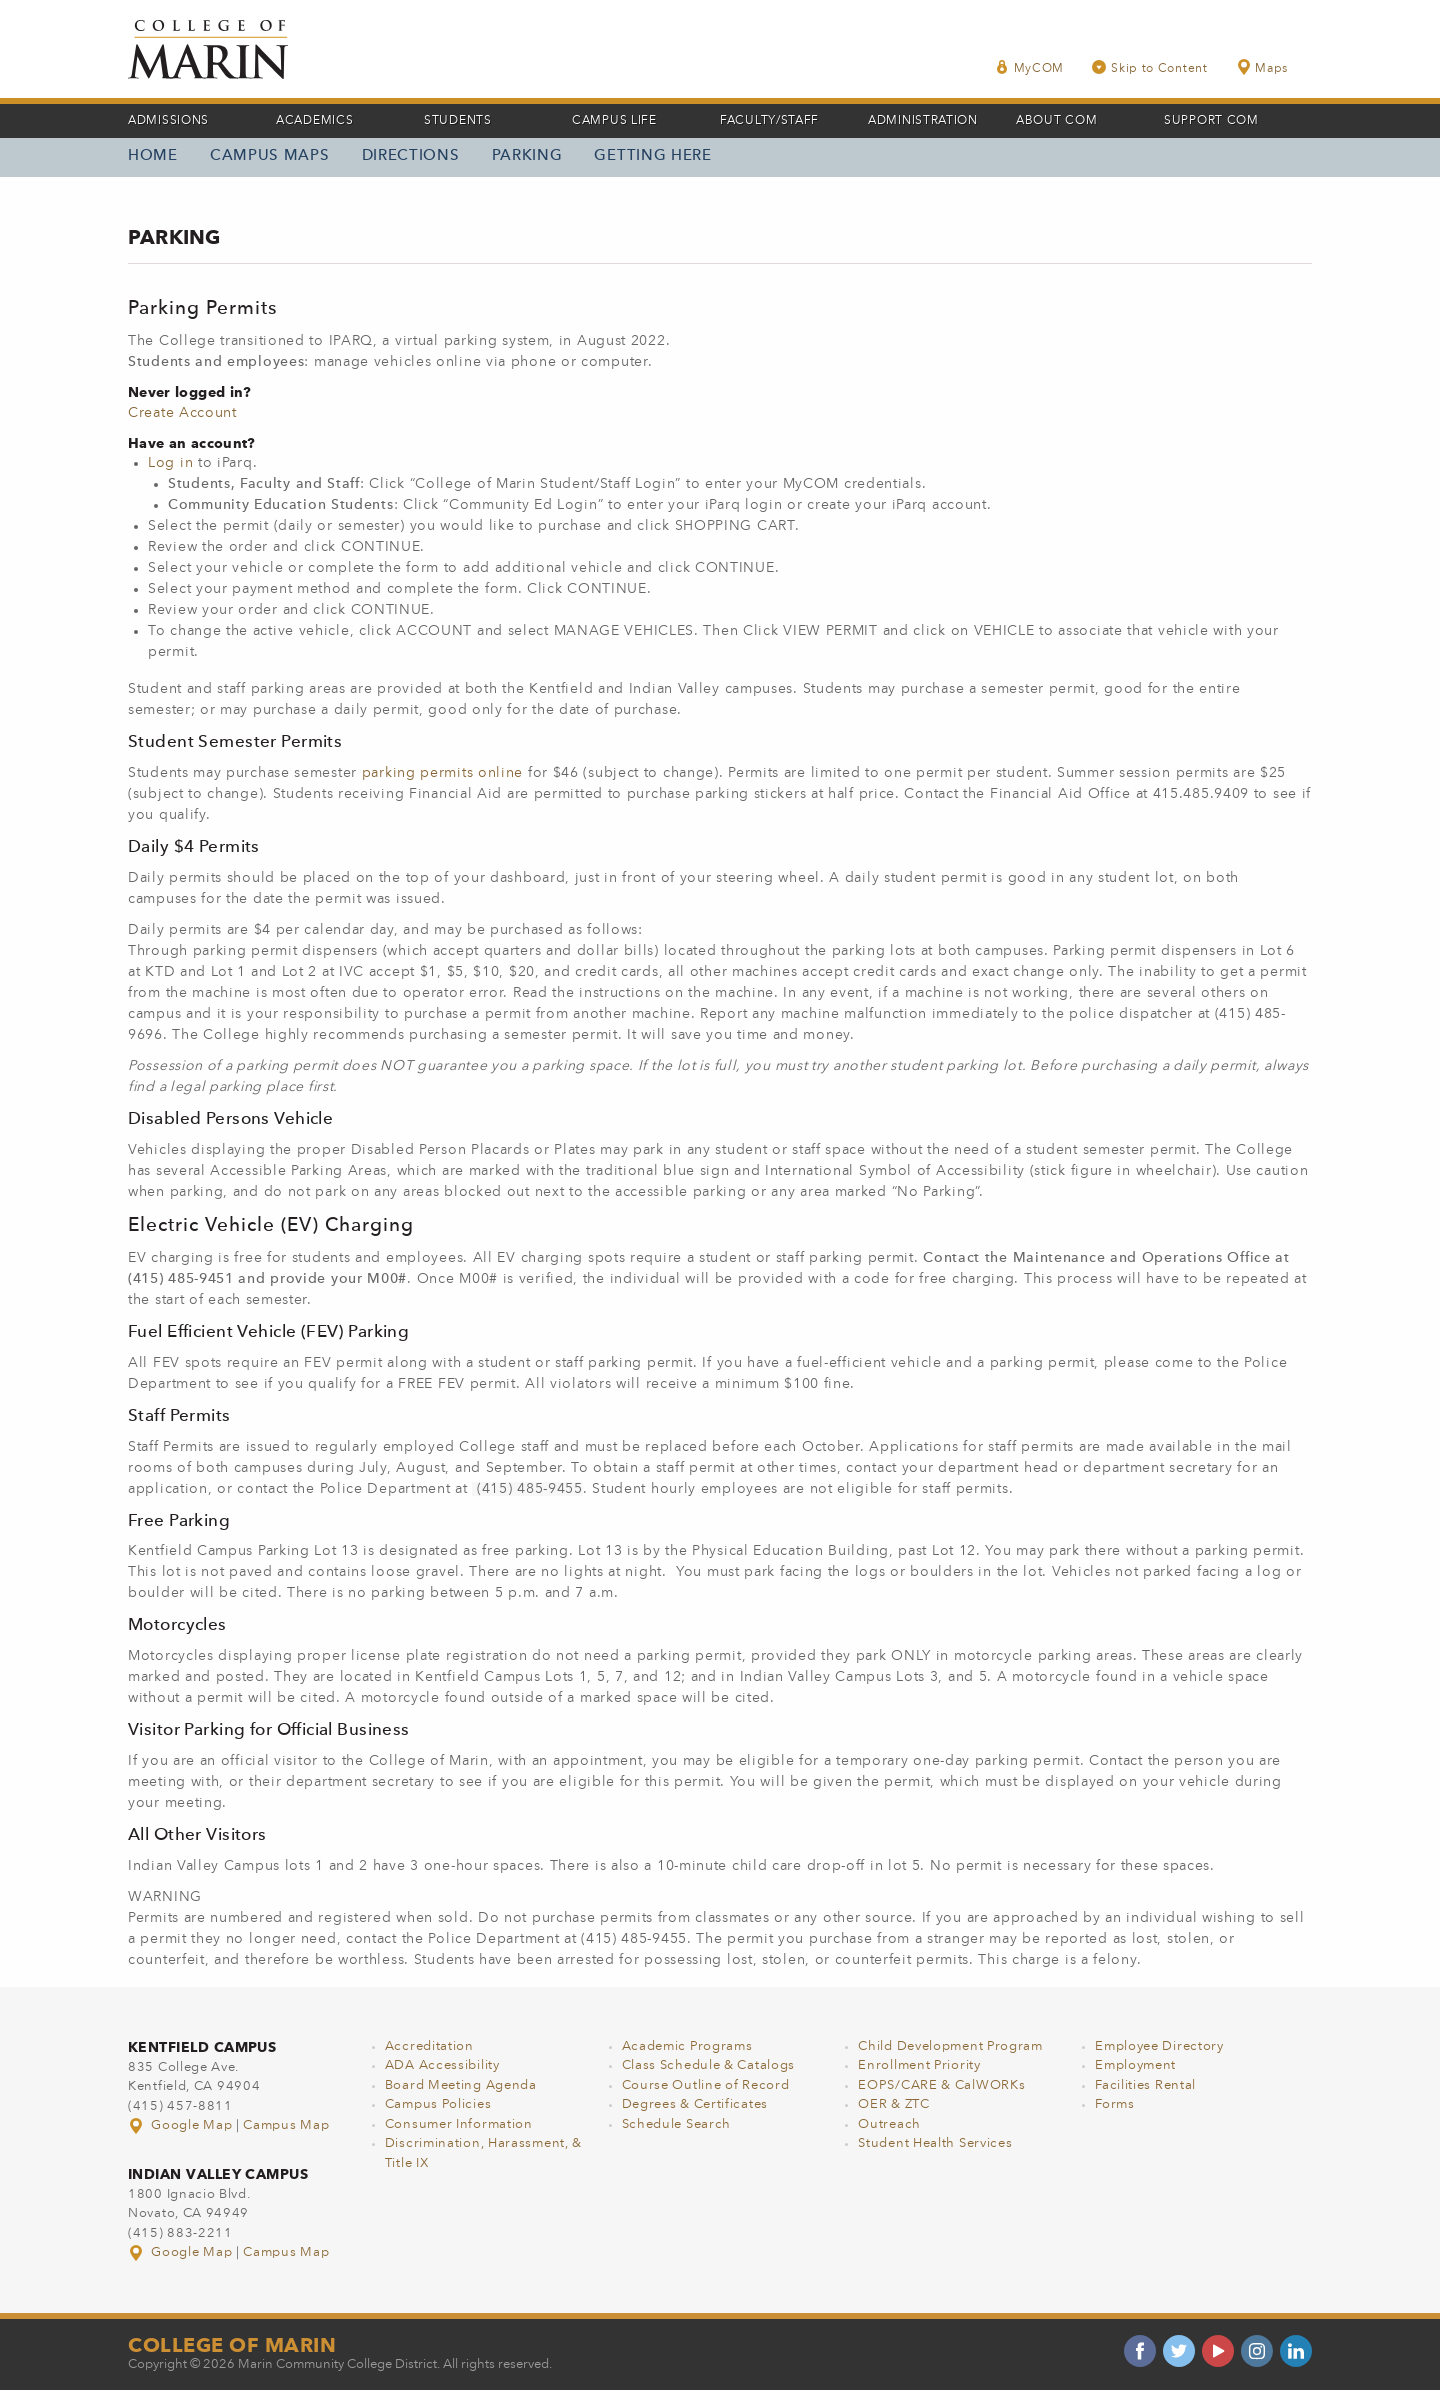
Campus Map (286, 2125)
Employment (1135, 2065)
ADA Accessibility (442, 2065)
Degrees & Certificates (695, 2104)
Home (153, 156)
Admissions (168, 121)
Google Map (182, 2125)
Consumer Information (459, 2124)
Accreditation (429, 2046)
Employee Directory (1159, 2046)
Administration (923, 121)
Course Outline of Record (706, 2085)
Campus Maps (270, 156)
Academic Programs (687, 2046)
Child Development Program (950, 2046)
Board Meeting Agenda (461, 2085)
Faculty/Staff (769, 121)
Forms (1115, 2104)
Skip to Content (1150, 67)
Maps (1262, 67)
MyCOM (1030, 67)
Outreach (889, 2124)
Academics (314, 121)
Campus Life (614, 121)
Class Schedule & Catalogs (709, 2065)
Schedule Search (677, 2124)
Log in (170, 463)
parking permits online (442, 773)
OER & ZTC (893, 2104)
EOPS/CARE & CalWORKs (941, 2085)
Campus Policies (438, 2104)
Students (458, 121)
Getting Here (652, 156)
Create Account (182, 413)
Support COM (1211, 121)
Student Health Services (935, 2143)
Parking (527, 156)
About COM (1056, 121)
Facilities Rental (1145, 2085)
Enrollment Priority (919, 2065)
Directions (411, 156)
